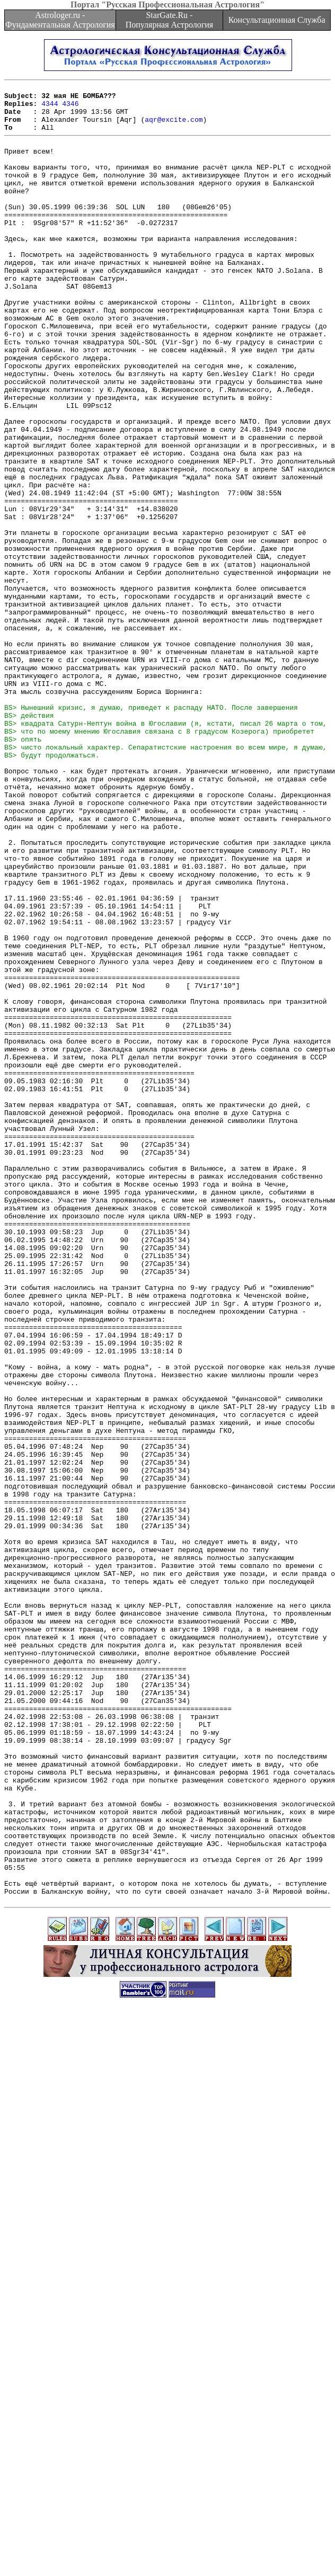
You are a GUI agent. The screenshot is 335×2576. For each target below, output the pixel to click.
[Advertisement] (165, 2466)
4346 (70, 108)
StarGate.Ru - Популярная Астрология (169, 20)
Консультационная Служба (276, 19)
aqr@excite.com (173, 127)
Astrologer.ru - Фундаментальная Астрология (60, 20)
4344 (49, 108)
